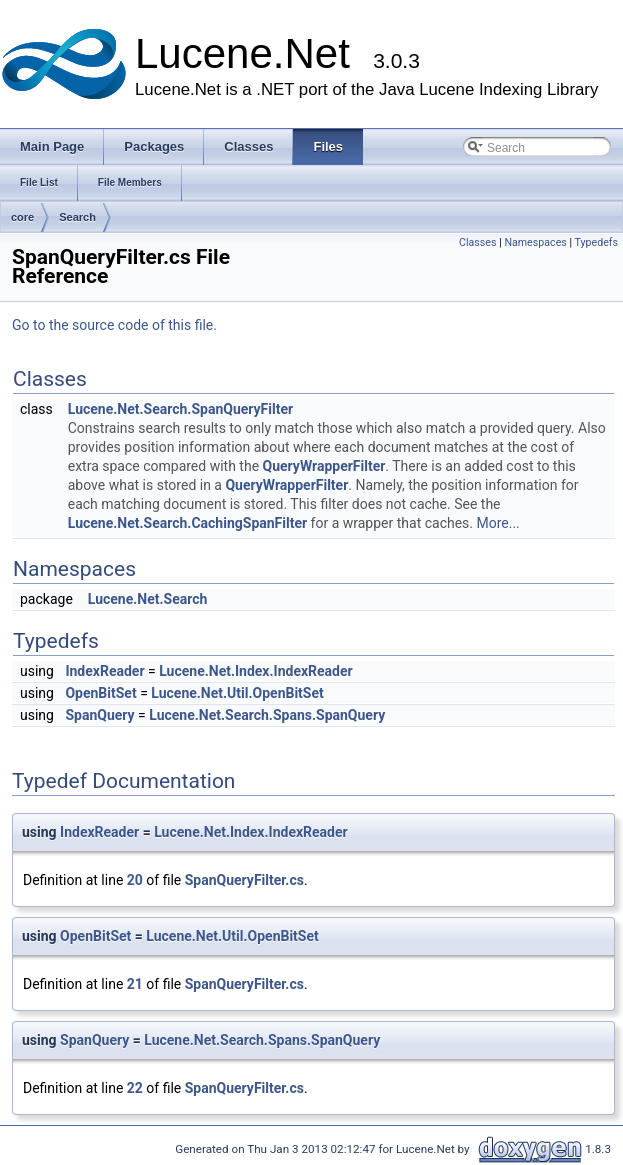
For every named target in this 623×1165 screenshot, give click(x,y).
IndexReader (104, 671)
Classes (477, 242)
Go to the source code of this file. (114, 325)
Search (77, 217)
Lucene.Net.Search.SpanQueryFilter (180, 409)
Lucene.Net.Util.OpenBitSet (237, 693)
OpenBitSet (100, 693)
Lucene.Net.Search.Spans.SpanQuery (267, 715)
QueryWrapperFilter (324, 466)
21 (135, 984)
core (22, 217)
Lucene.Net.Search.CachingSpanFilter (187, 523)
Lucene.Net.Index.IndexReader (255, 671)
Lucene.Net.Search (148, 599)
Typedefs (596, 242)
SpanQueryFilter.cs (244, 880)
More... (497, 523)
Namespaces (535, 242)
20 (135, 880)
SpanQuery (99, 715)
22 (135, 1088)
